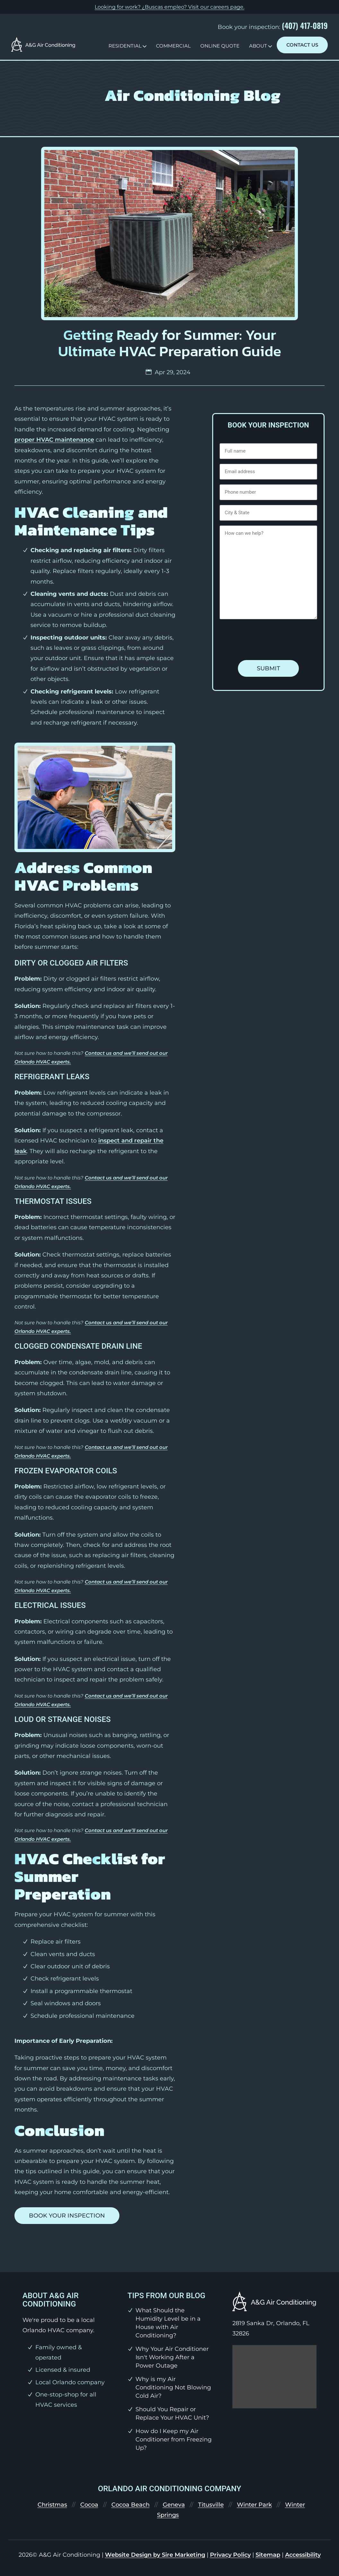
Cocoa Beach (130, 2504)
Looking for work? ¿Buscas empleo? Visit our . (169, 7)
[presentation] (268, 639)
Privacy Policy (230, 2554)
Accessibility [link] (303, 2554)
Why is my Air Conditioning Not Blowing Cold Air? (173, 2387)
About (258, 46)
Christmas (52, 2504)
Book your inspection (67, 2215)
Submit (268, 668)
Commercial (173, 46)
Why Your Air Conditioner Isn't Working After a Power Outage (172, 2357)
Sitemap (268, 2554)
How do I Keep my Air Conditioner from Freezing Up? (173, 2439)
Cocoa (89, 2504)
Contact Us (302, 45)
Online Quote (219, 46)
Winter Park (254, 2504)
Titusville (211, 2504)
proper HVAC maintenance (54, 439)
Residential (125, 46)
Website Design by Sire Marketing (155, 2554)
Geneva (174, 2504)
